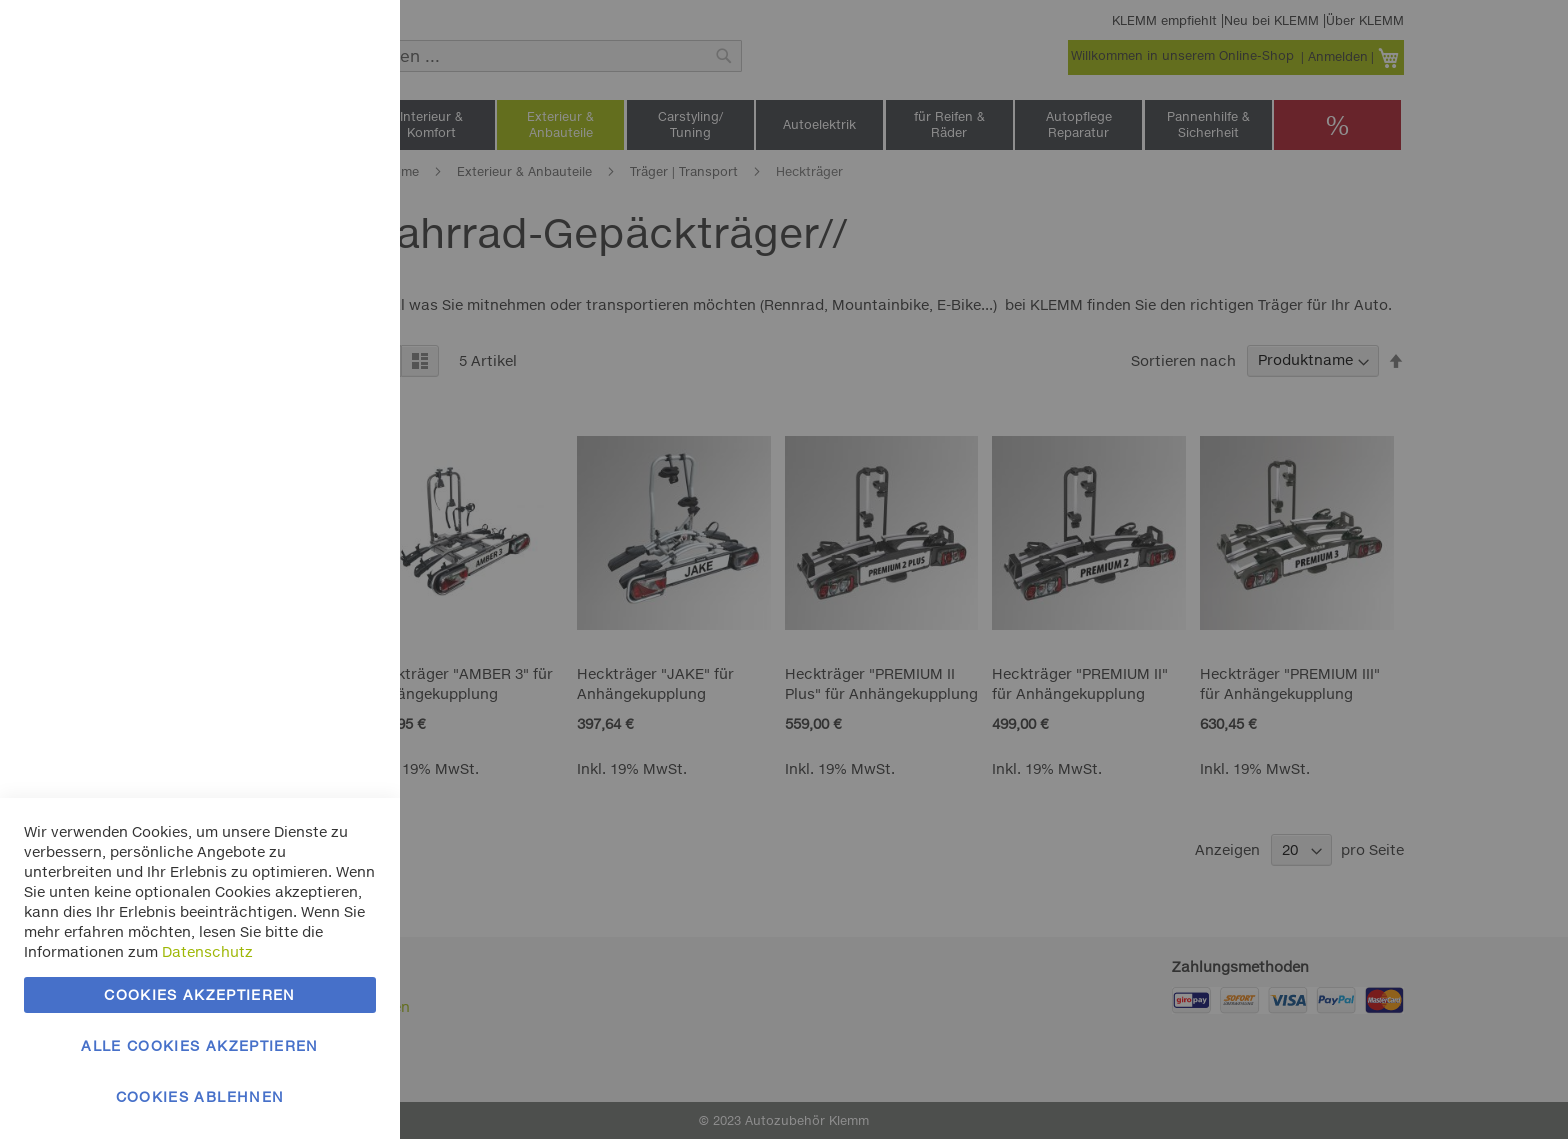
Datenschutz (207, 951)
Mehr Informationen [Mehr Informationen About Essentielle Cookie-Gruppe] (307, 165)
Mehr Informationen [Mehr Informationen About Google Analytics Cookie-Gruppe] (307, 669)
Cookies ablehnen (200, 1096)
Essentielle (345, 39)
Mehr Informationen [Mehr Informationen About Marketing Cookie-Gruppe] (307, 457)
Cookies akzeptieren (200, 994)
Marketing (345, 251)
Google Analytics (345, 543)
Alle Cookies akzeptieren (199, 1045)
